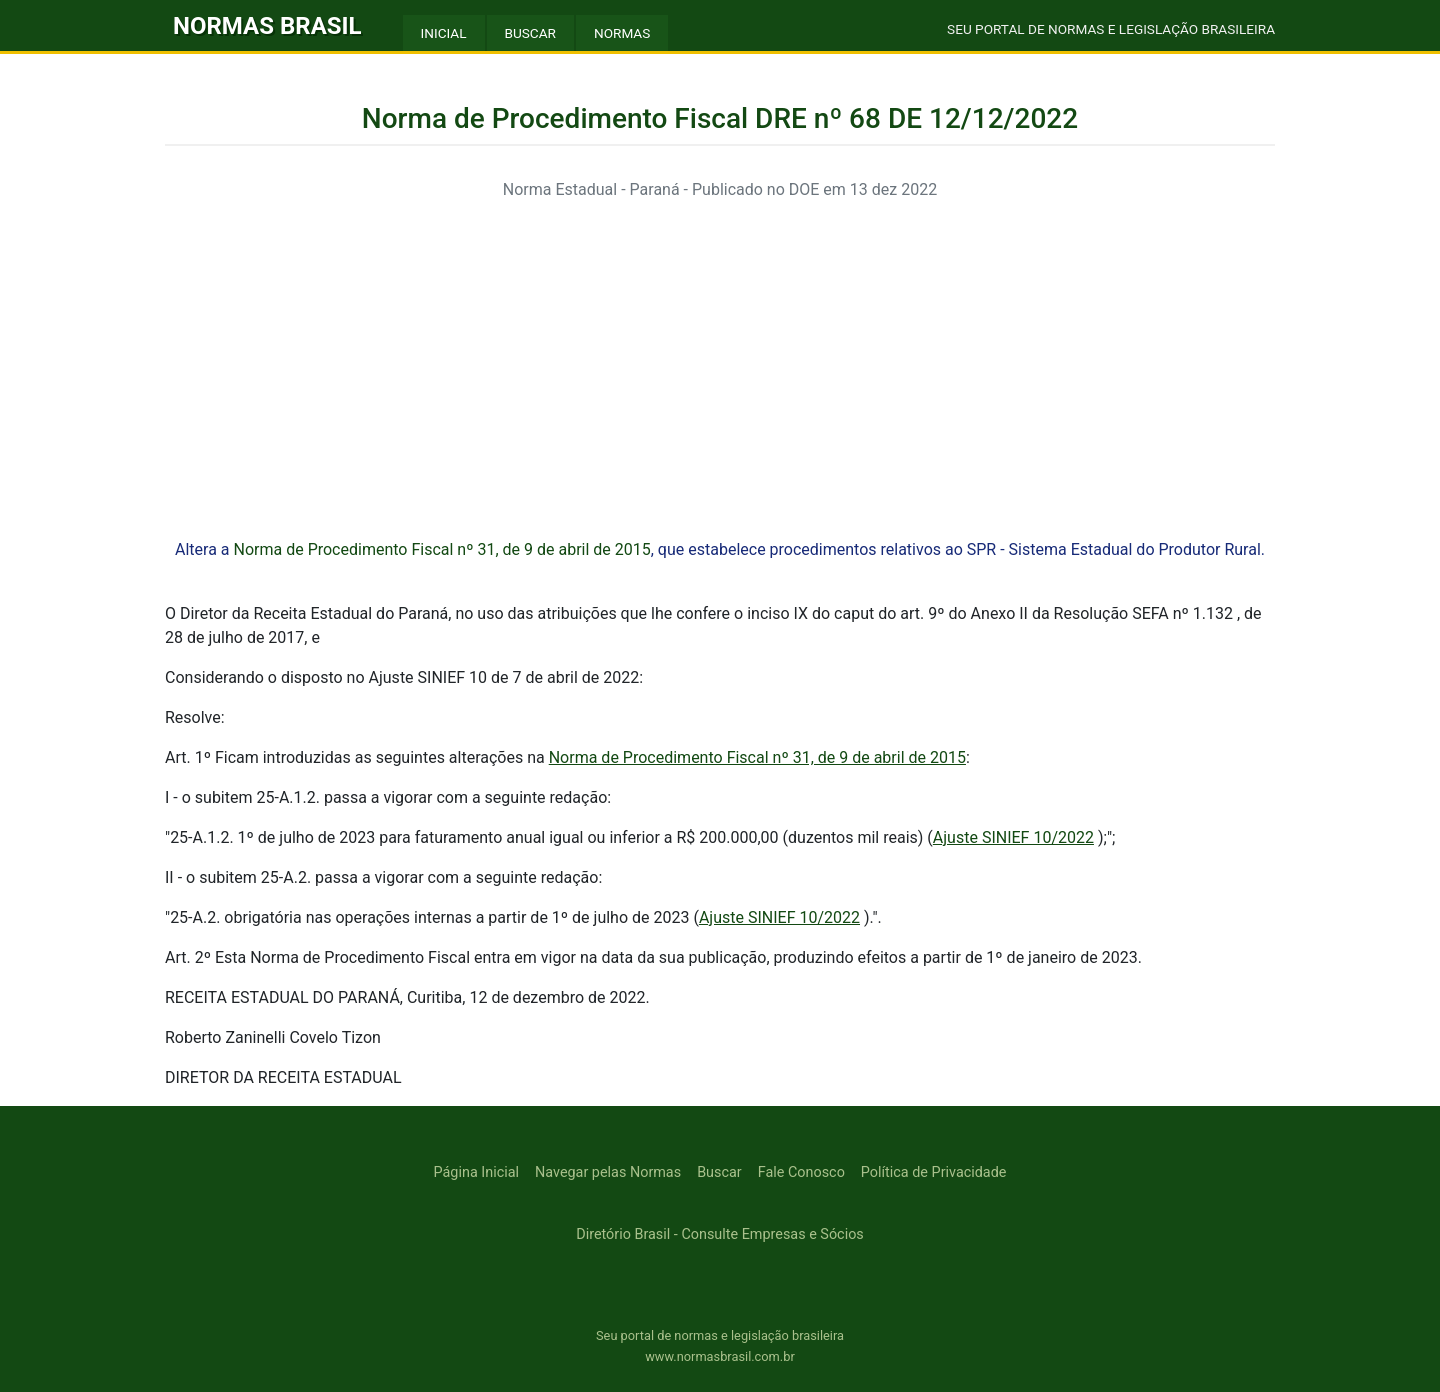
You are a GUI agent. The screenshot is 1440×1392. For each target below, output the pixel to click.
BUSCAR (530, 33)
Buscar (719, 1172)
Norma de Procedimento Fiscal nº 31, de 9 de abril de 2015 (441, 549)
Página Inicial (476, 1172)
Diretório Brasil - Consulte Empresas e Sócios (720, 1234)
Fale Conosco (801, 1172)
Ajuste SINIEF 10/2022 (1013, 837)
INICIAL (444, 33)
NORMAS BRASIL (267, 26)
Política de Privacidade (934, 1172)
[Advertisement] (720, 358)
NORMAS (622, 33)
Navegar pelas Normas (608, 1172)
